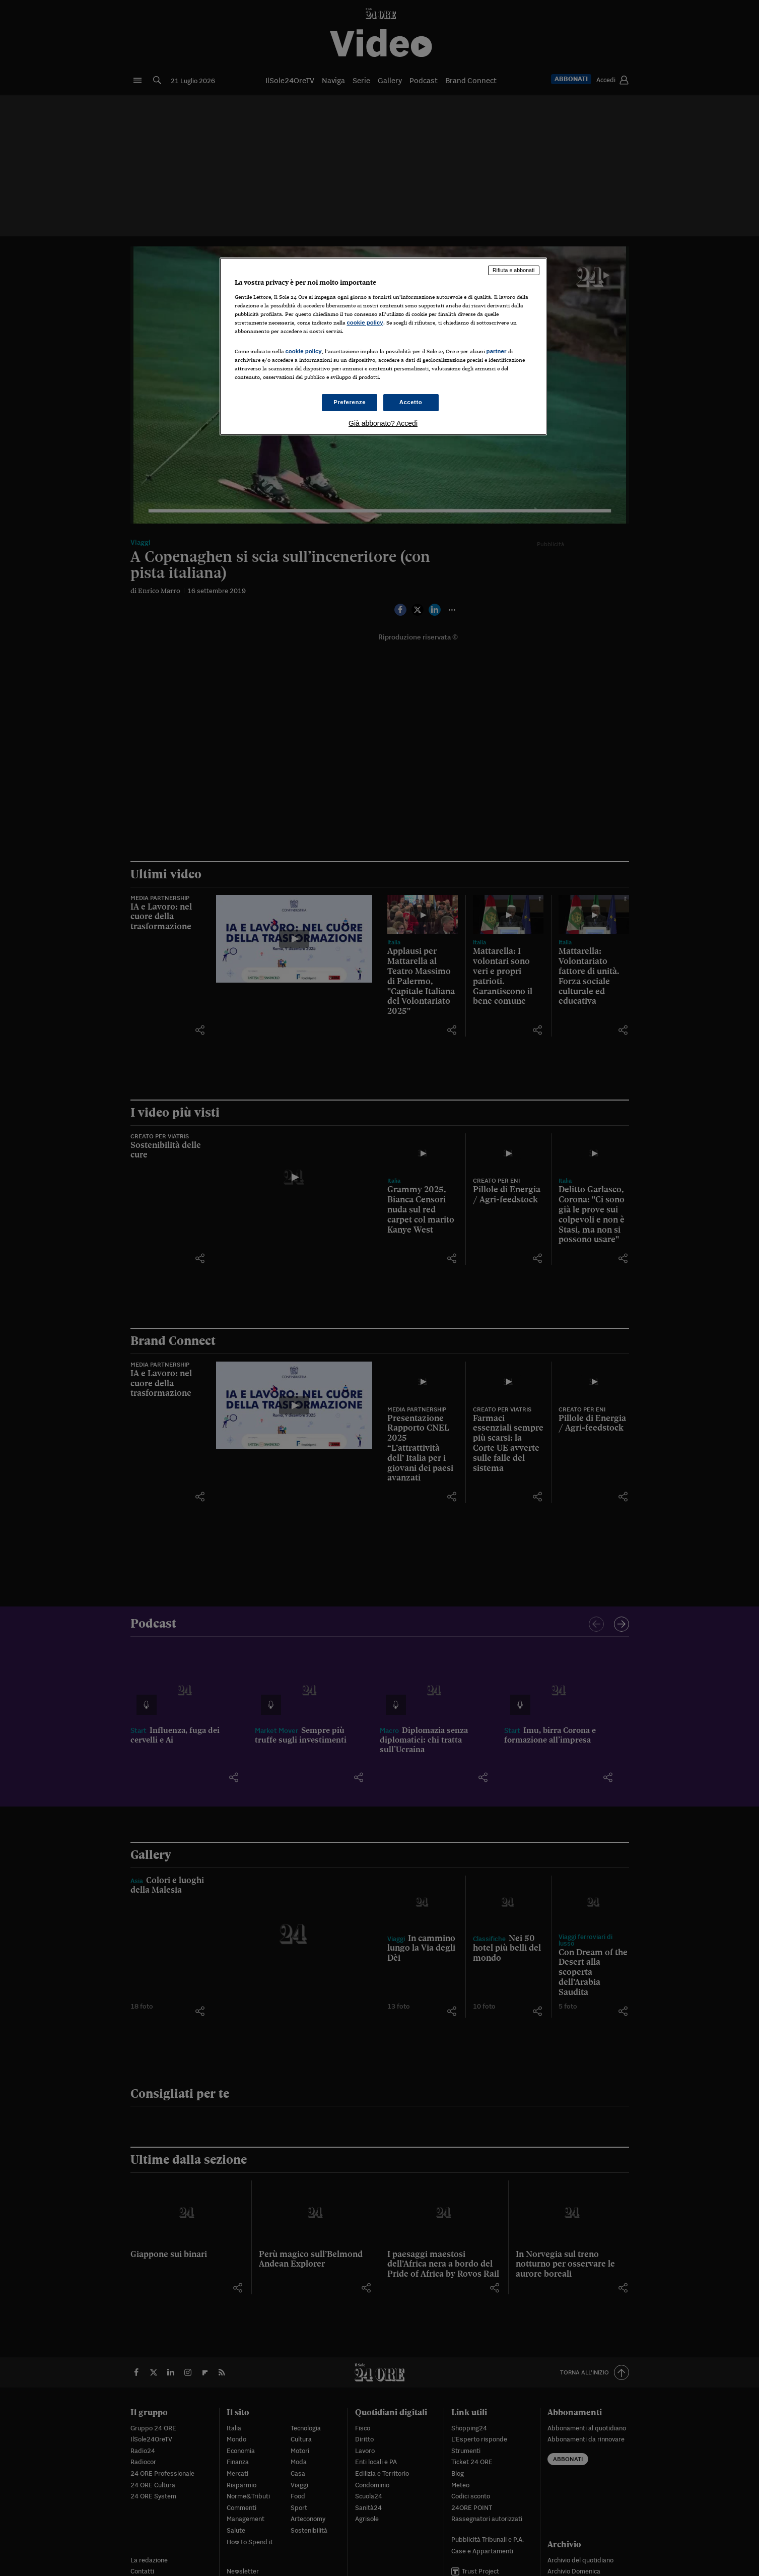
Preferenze (349, 402)
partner (497, 351)
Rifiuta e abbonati (514, 270)
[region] (383, 346)
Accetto (411, 402)
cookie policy (365, 322)
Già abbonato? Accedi (383, 423)
